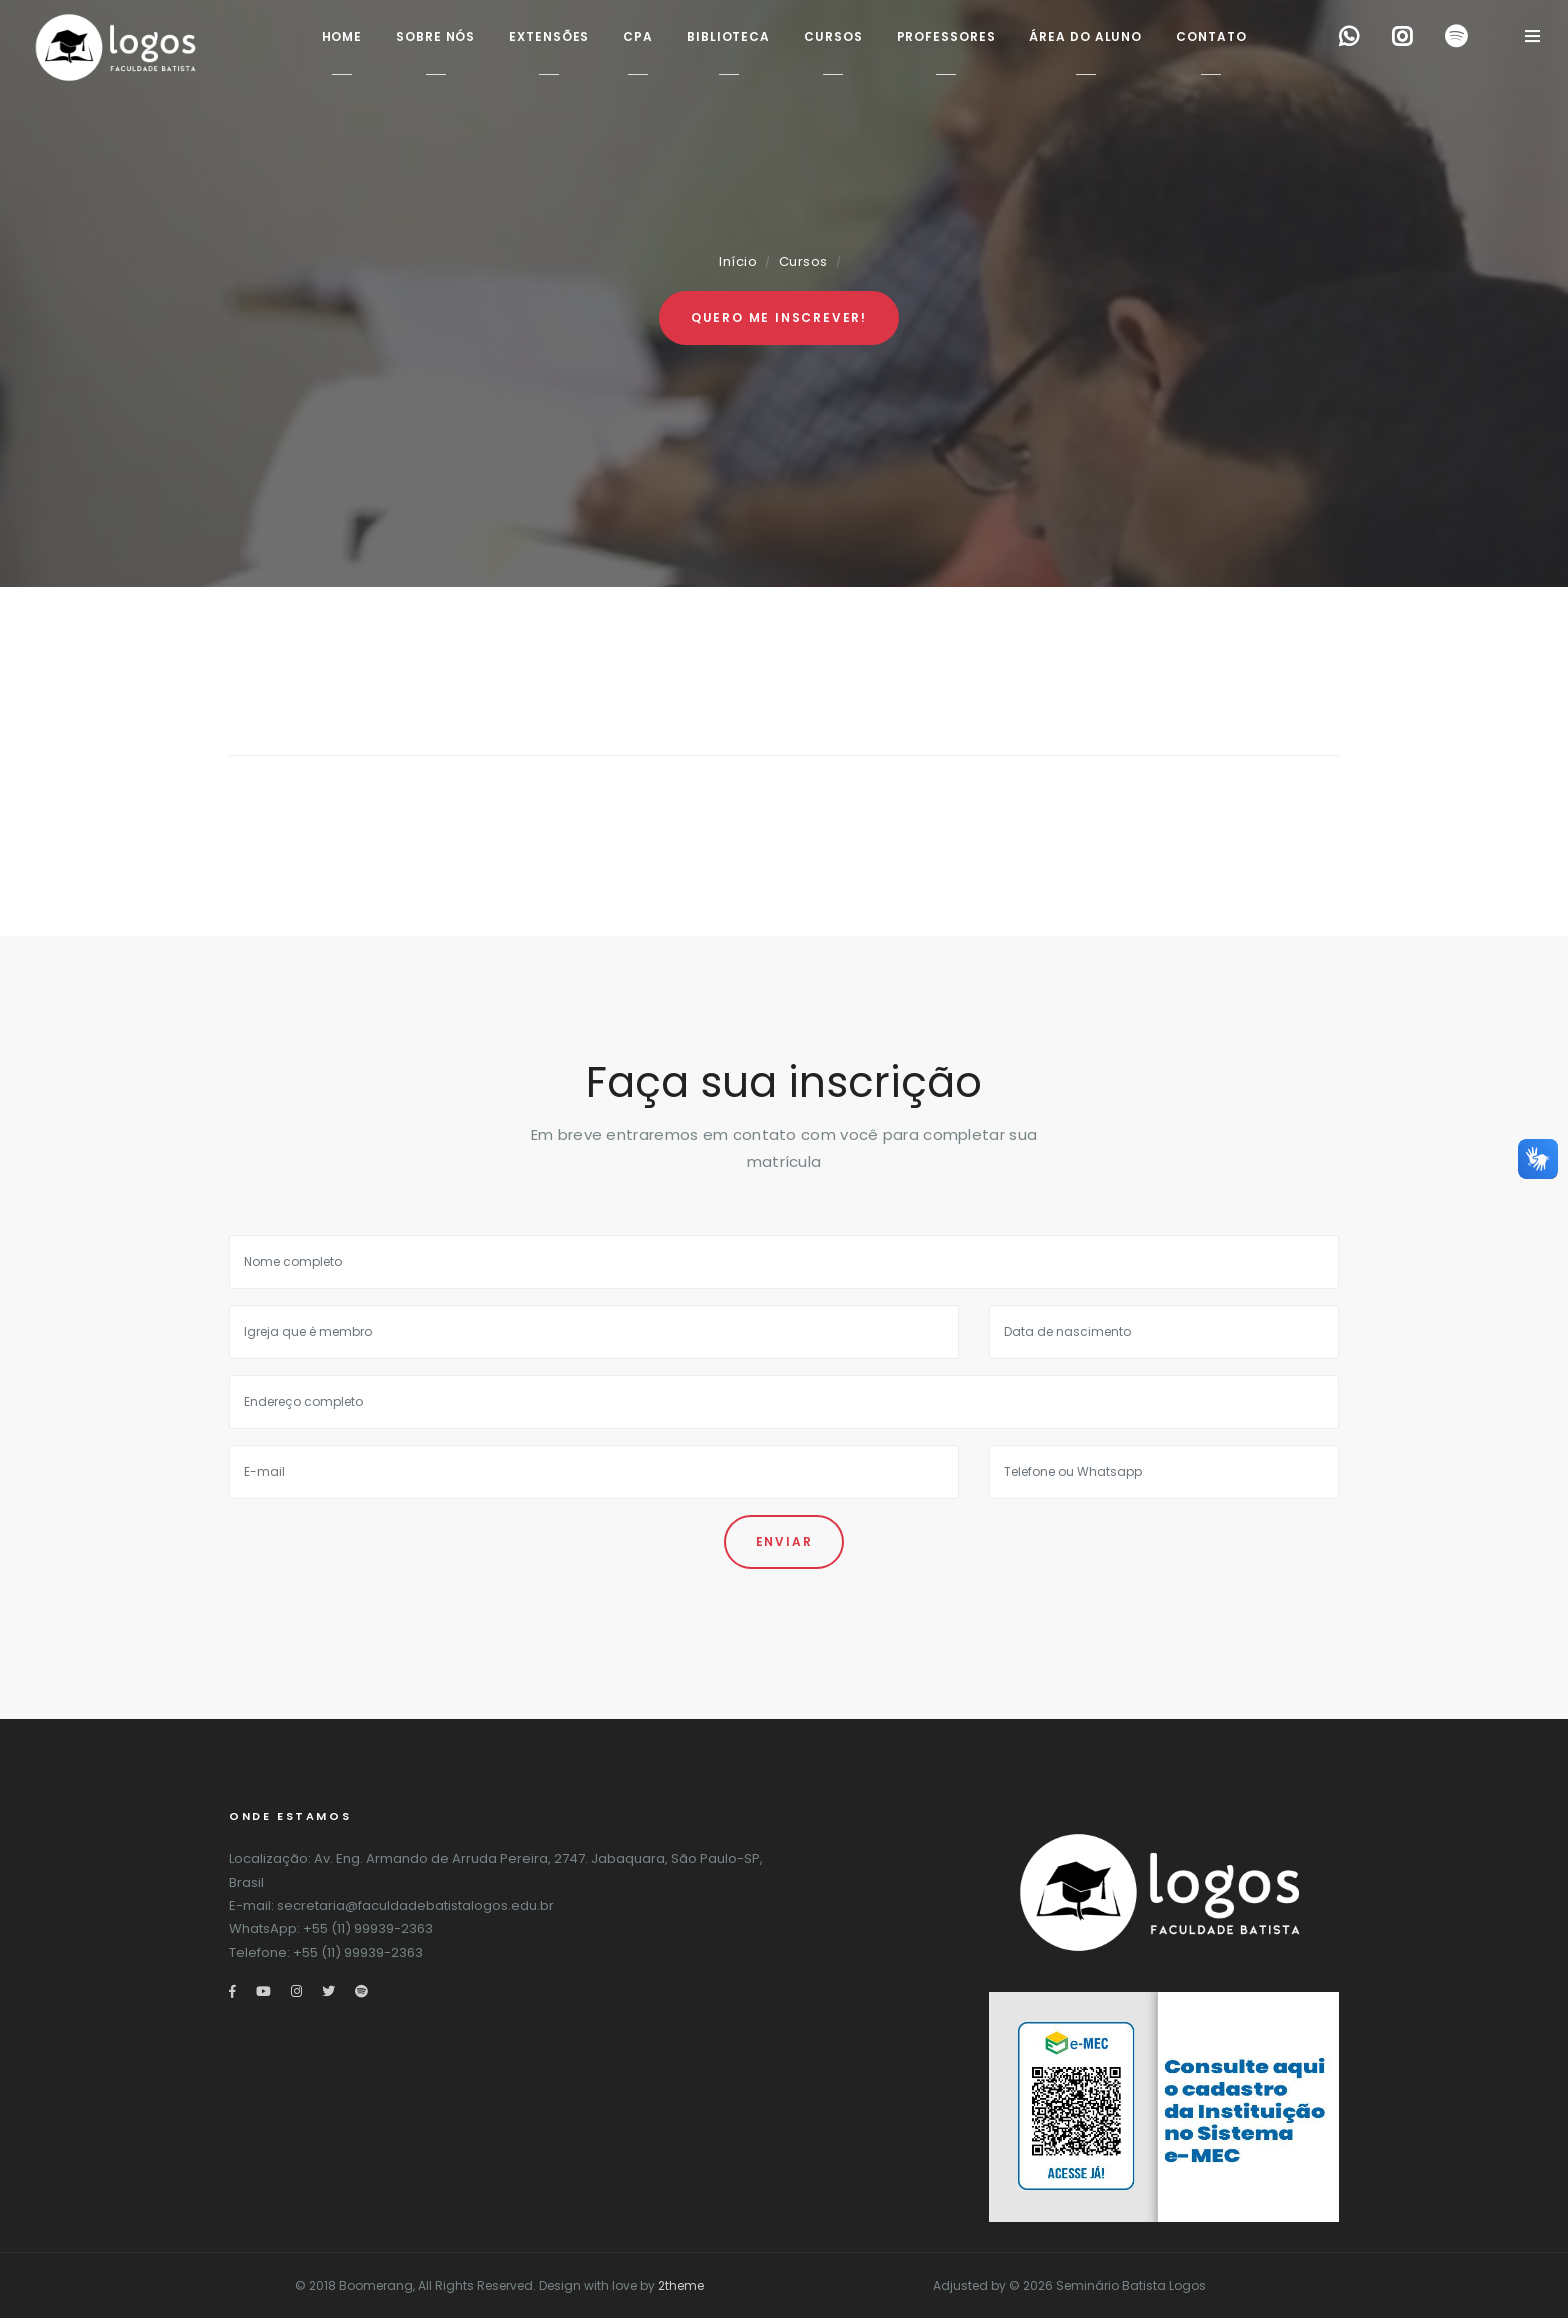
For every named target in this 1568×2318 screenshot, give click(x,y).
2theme (681, 2285)
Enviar (784, 1541)
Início (738, 261)
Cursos (803, 261)
